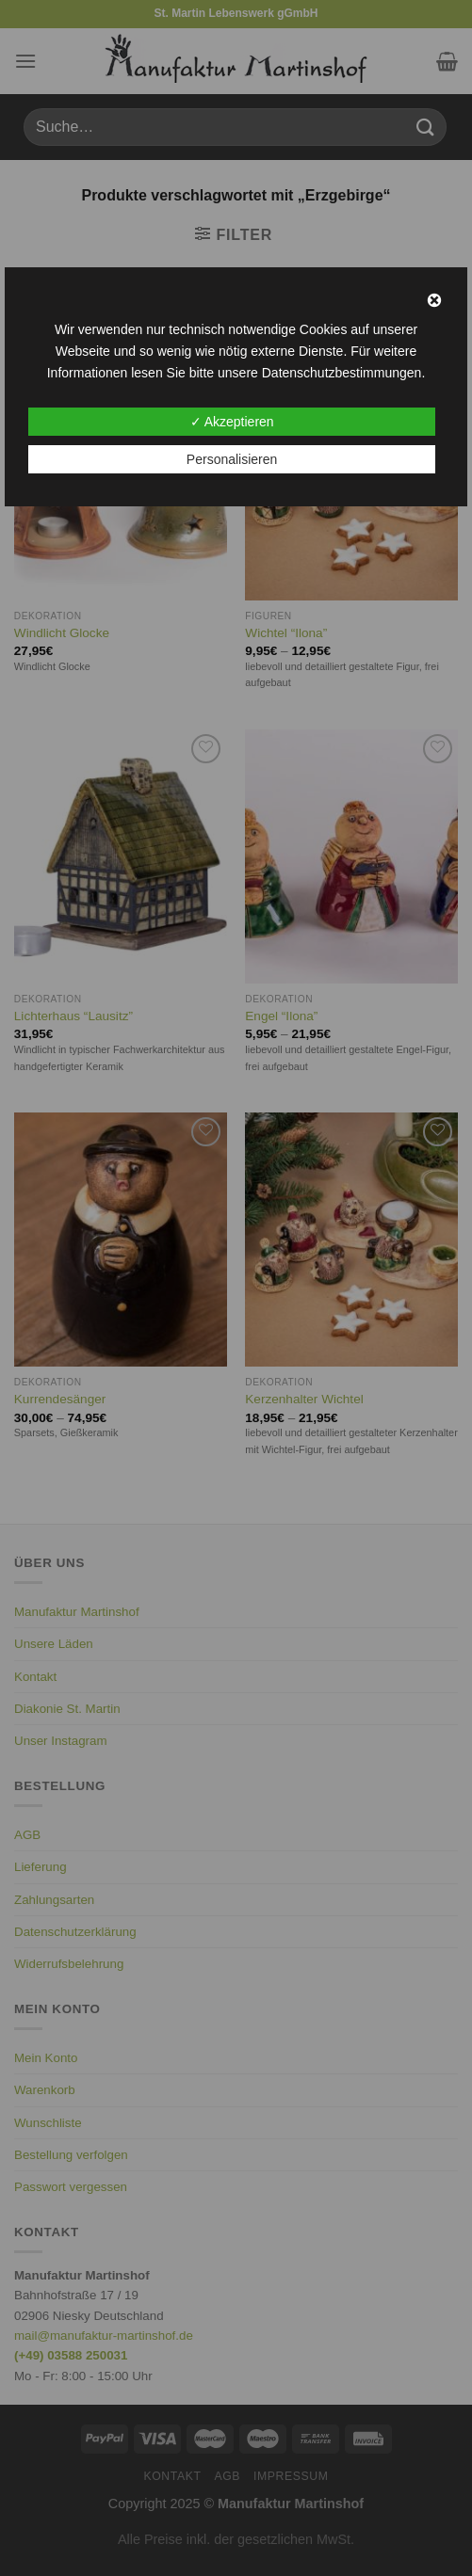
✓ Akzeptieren (232, 421)
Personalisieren (232, 459)
